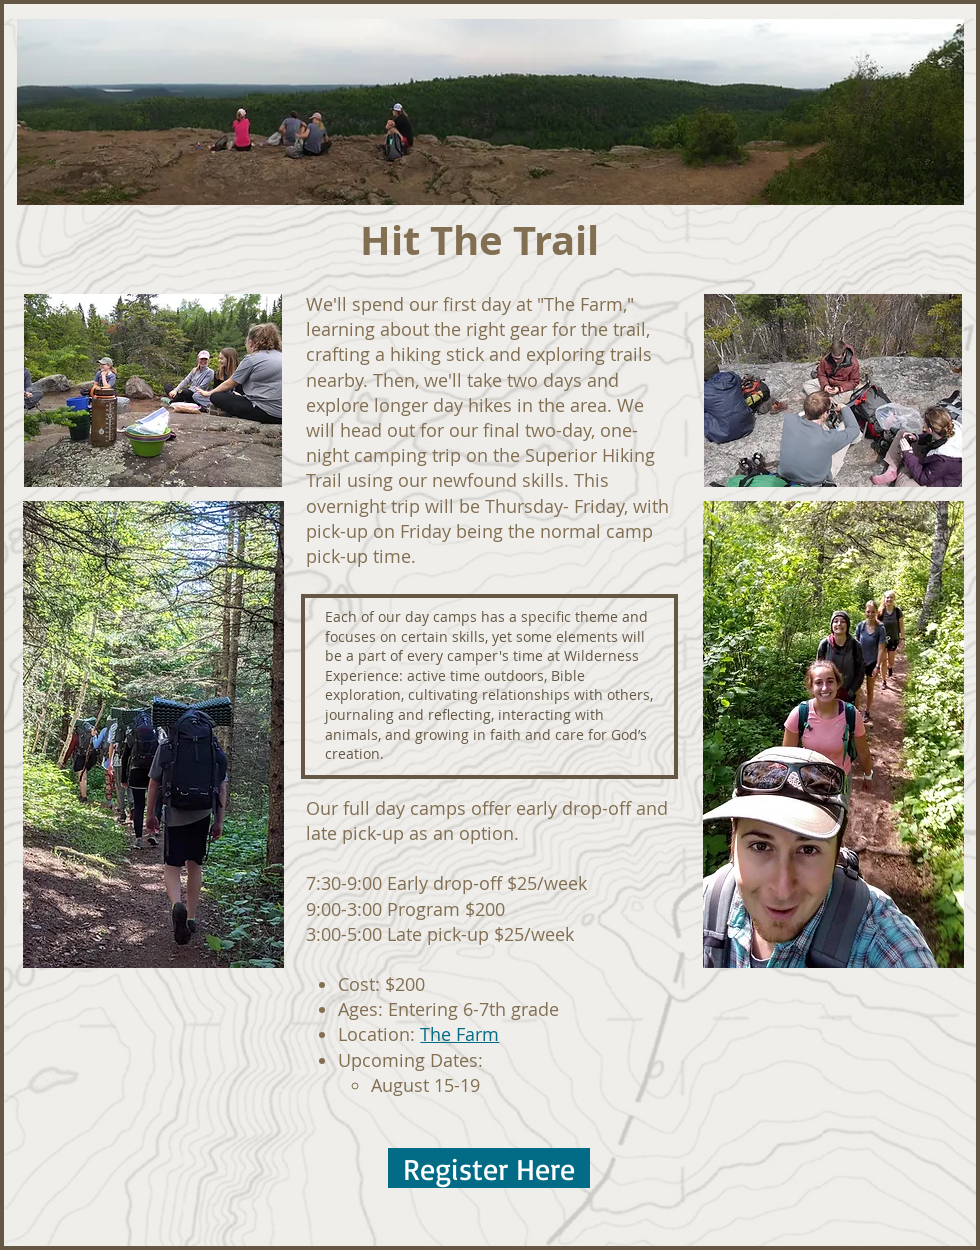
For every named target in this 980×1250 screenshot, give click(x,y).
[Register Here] (489, 1168)
